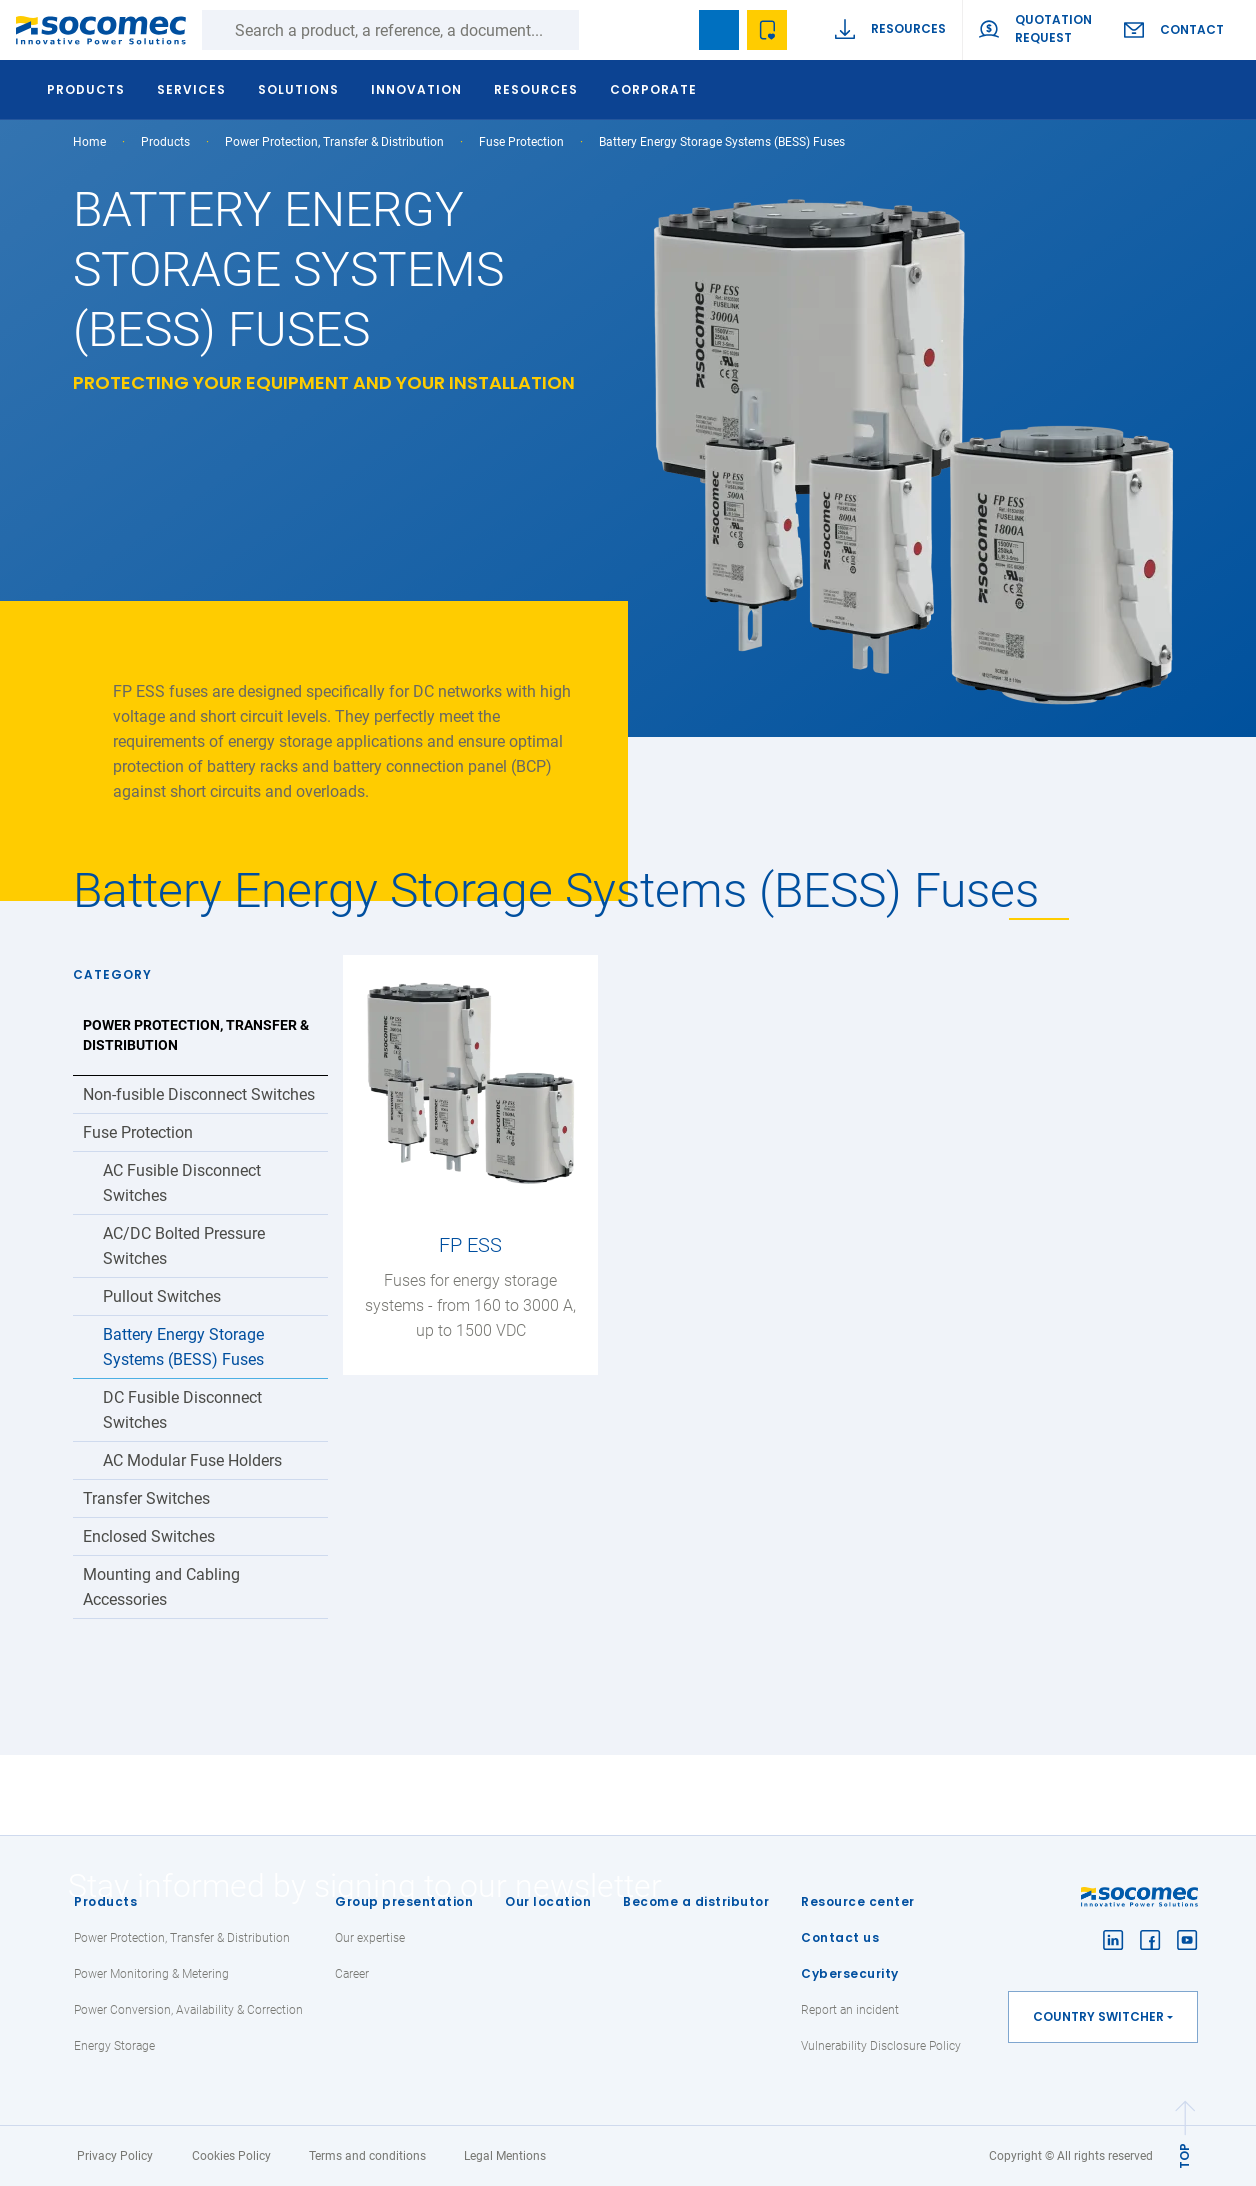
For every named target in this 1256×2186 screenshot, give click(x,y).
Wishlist (767, 30)
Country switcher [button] (1098, 2016)
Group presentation (404, 1901)
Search (599, 30)
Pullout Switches (162, 1296)
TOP (1184, 2156)
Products (105, 1901)
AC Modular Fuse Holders (192, 1460)
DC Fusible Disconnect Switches (182, 1410)
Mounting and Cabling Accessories (161, 1587)
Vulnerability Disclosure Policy (881, 2046)
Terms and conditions (367, 2156)
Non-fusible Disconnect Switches (199, 1094)
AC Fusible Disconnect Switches (182, 1183)
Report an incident (850, 2010)
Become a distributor (696, 1901)
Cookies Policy (231, 2156)
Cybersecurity (850, 1973)
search (671, 30)
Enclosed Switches (149, 1536)
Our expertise (370, 1938)
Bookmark (719, 30)
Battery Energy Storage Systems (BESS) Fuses (183, 1347)
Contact (1192, 29)
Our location (548, 1901)
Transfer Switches (146, 1498)
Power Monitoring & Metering (151, 1974)
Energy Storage (114, 2046)
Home (89, 142)
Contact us (840, 1937)
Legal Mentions (505, 2156)
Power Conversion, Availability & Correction (188, 2010)
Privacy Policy (115, 2156)
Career (352, 1974)
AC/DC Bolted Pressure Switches (184, 1246)
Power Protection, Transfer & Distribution (334, 142)
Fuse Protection (521, 142)
